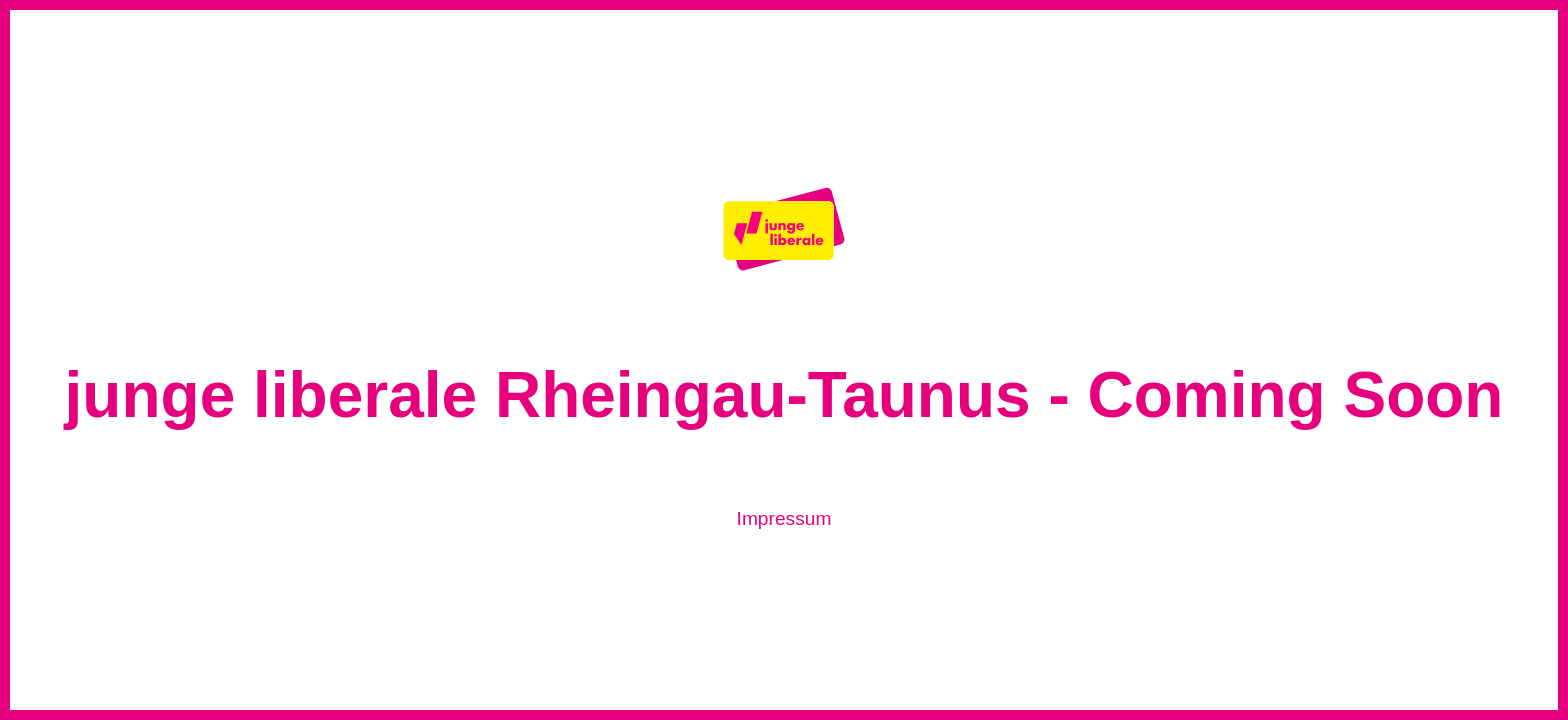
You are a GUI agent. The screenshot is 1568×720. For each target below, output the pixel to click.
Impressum (784, 518)
